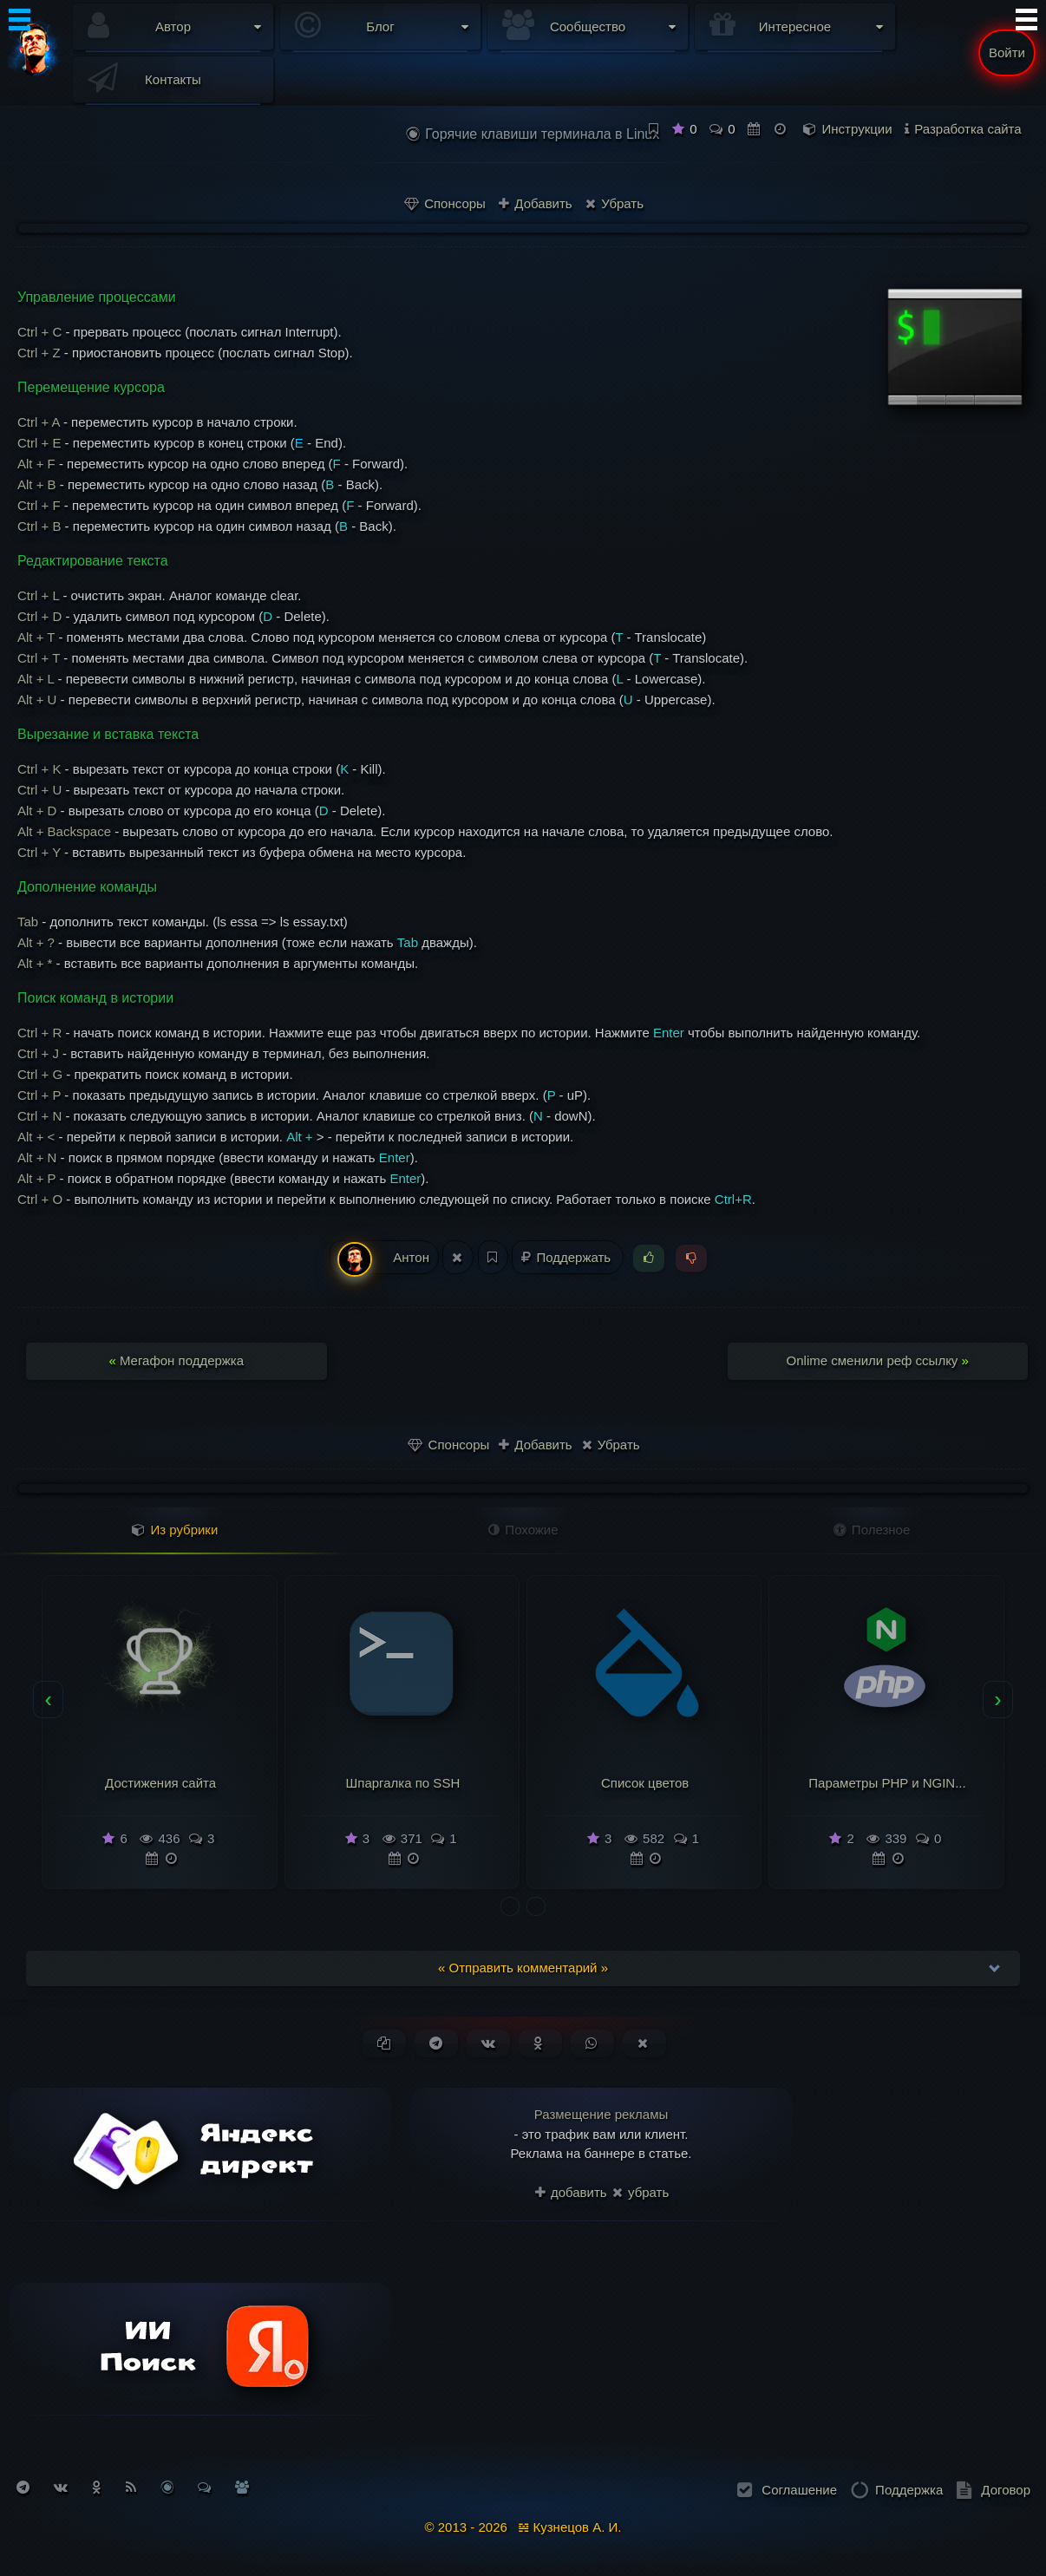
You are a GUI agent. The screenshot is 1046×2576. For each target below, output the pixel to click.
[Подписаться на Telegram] (23, 2487)
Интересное (795, 26)
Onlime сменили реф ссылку (878, 1360)
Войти (1007, 52)
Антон (383, 1258)
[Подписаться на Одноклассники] (96, 2487)
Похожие (523, 1529)
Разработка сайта (967, 128)
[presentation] (47, 1700)
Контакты (173, 79)
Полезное (872, 1529)
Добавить (535, 203)
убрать (640, 2192)
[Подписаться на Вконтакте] (60, 2487)
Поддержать (567, 1257)
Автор (173, 26)
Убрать (614, 203)
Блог (380, 26)
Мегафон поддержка (176, 1360)
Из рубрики (175, 1529)
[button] (510, 1906)
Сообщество (587, 26)
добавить (571, 2192)
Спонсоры (445, 203)
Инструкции (857, 128)
